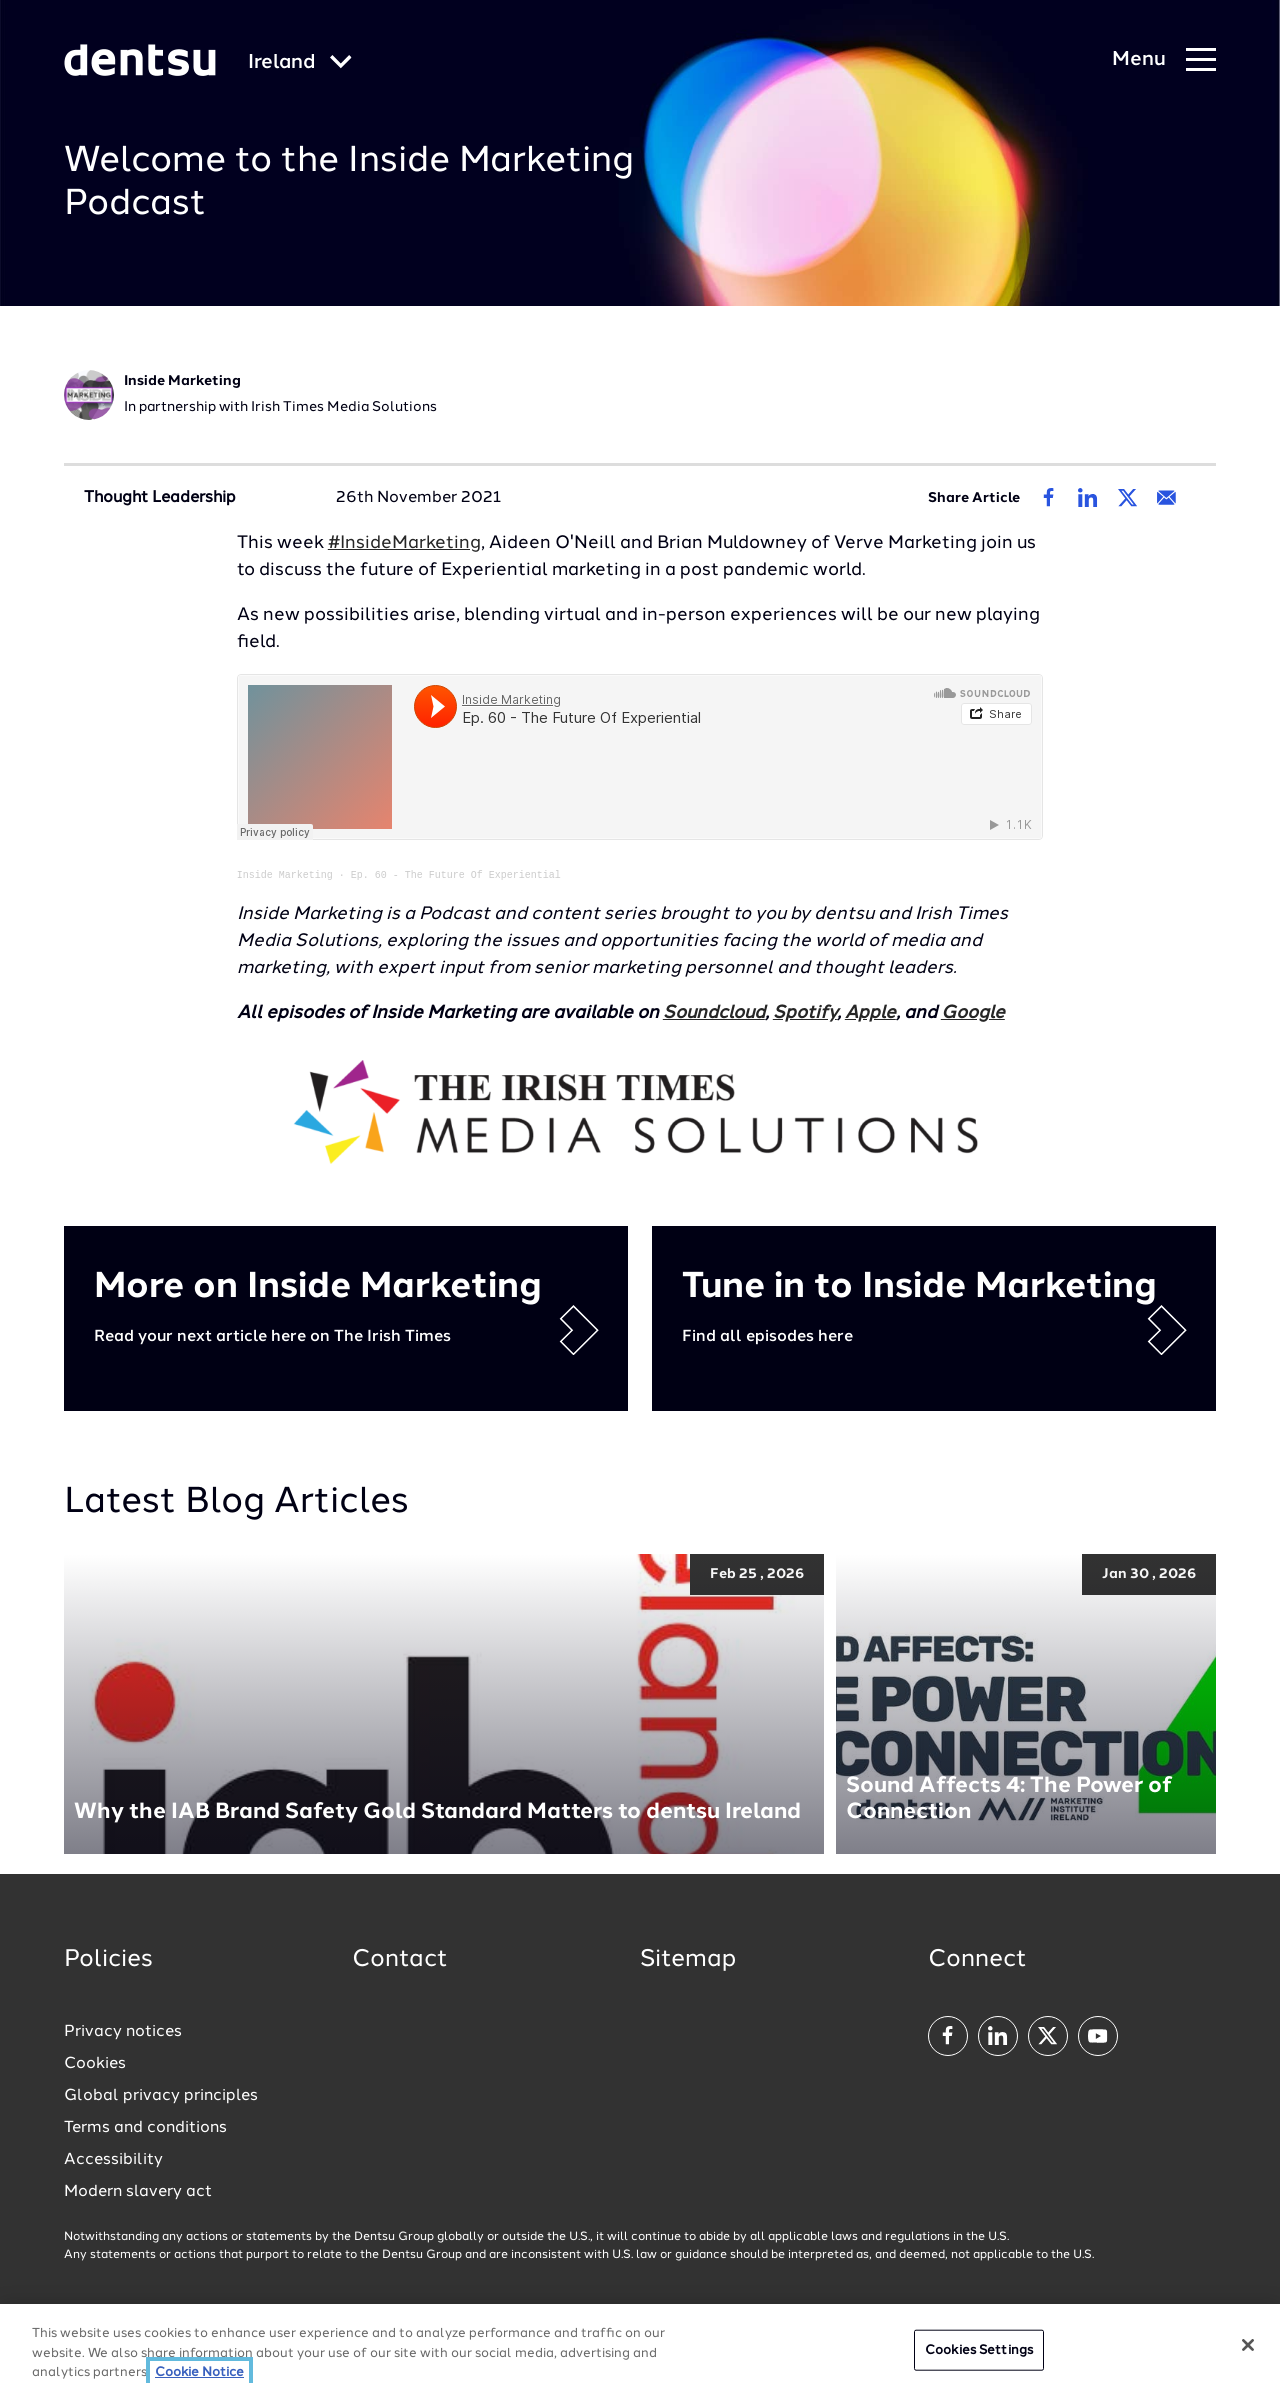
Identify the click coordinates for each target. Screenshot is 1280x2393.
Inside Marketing (285, 874)
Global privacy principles (161, 2095)
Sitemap (688, 1959)
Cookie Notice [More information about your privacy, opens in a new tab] (199, 2372)
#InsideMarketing (404, 543)
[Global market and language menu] (300, 63)
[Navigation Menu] (1164, 60)
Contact (400, 1959)
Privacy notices (123, 2031)
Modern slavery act (138, 2191)
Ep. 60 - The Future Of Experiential (456, 874)
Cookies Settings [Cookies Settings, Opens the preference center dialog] (979, 2349)
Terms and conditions (145, 2127)
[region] (640, 2348)
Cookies (95, 2063)
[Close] (1248, 2345)
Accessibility (113, 2159)
